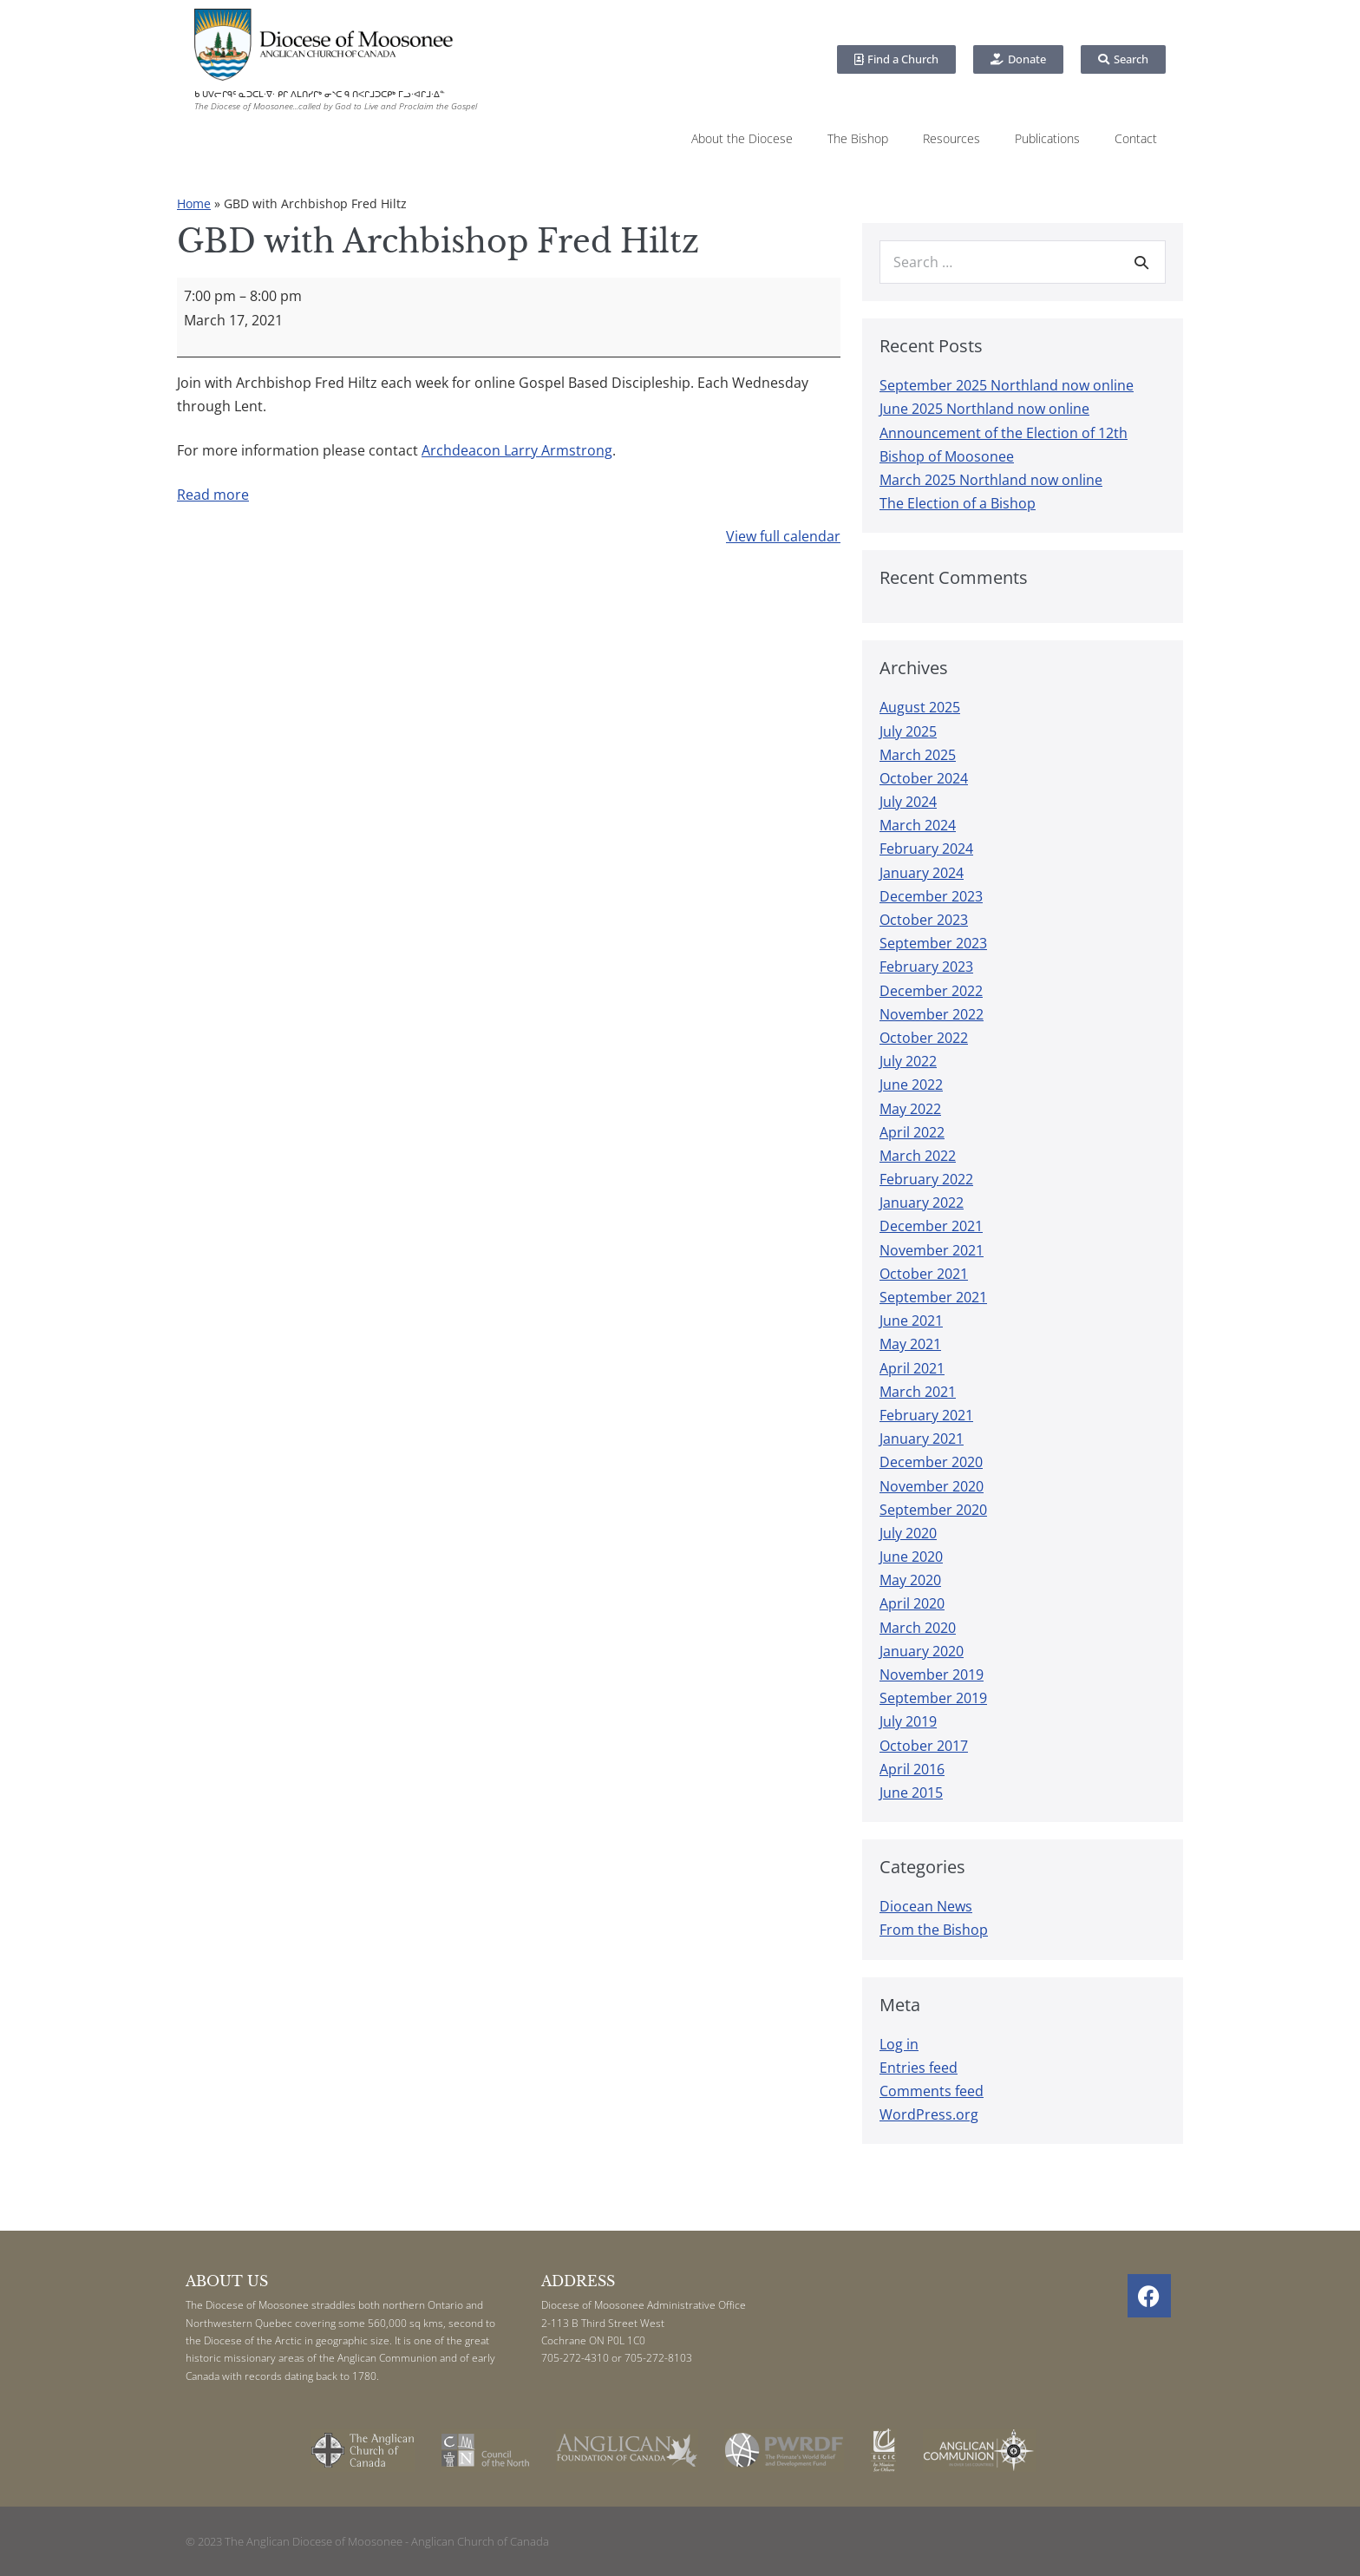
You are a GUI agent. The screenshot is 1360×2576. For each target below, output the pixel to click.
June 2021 (911, 1320)
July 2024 (908, 801)
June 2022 (911, 1084)
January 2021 (921, 1438)
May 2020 (910, 1580)
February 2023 (926, 966)
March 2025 (917, 754)
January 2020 (921, 1651)
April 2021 (912, 1368)
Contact (1136, 138)
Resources (951, 138)
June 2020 (911, 1556)
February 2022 (926, 1179)
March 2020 (917, 1627)
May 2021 (910, 1344)
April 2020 (912, 1603)
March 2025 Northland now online (990, 479)
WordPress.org (928, 2114)
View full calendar (783, 536)
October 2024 (923, 778)
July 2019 (908, 1721)
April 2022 (912, 1132)
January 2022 (921, 1202)
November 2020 (931, 1486)
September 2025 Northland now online (1006, 385)
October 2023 (923, 919)
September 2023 (933, 943)
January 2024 (921, 872)
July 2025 (908, 731)
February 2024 (926, 848)
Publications (1047, 138)
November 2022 (931, 1014)
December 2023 (931, 896)
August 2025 (919, 707)
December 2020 (931, 1462)
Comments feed (931, 2091)
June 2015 (911, 1792)
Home (194, 203)
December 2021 (931, 1226)
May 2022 (910, 1108)
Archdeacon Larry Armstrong (517, 450)
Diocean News (925, 1906)
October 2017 (923, 1745)
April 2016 (912, 1769)
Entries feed (918, 2067)
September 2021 (933, 1297)
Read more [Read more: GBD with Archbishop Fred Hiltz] (213, 494)
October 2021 (923, 1273)
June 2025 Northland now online (984, 408)
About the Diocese (742, 138)
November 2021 (931, 1250)
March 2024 (917, 825)
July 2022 (908, 1061)
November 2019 (931, 1674)
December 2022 (931, 990)
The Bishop (857, 138)
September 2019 (933, 1698)
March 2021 (917, 1391)
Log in (899, 2044)
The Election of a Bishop (957, 503)
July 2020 (908, 1533)
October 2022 (923, 1037)
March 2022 (917, 1155)
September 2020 (933, 1509)
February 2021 (926, 1415)
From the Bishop (933, 1929)
